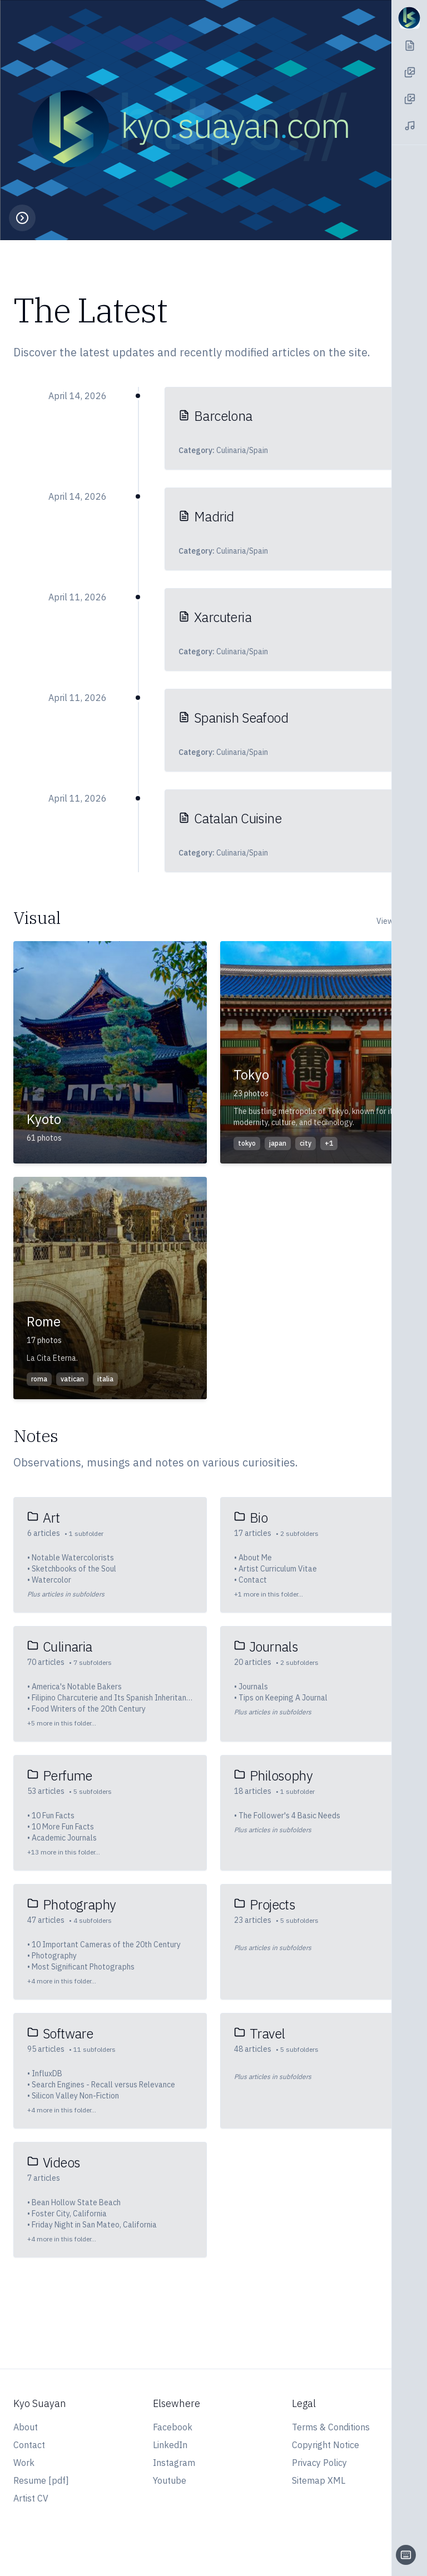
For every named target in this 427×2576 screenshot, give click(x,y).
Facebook (172, 2427)
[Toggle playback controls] (22, 218)
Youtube (169, 2480)
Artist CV (30, 2498)
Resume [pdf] (41, 2480)
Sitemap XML (318, 2480)
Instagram (174, 2462)
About (25, 2427)
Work (23, 2462)
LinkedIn (170, 2444)
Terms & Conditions (331, 2427)
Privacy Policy (319, 2462)
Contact (29, 2444)
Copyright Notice (325, 2444)
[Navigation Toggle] (409, 18)
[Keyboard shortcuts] (406, 2555)
